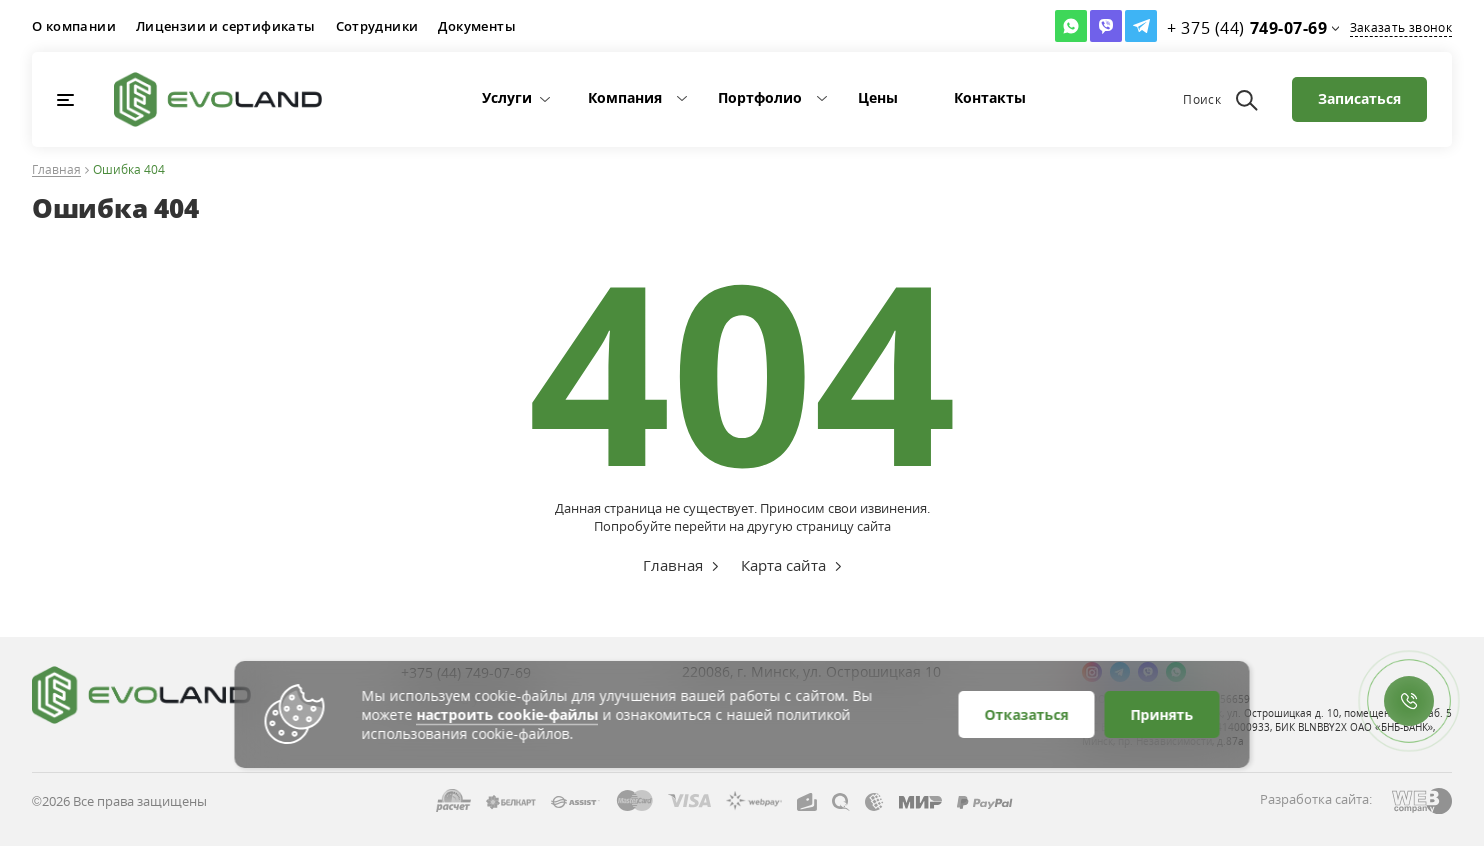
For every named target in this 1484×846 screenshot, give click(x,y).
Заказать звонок (1401, 27)
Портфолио (760, 97)
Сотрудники (377, 26)
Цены (878, 97)
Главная (56, 170)
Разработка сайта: (1316, 799)
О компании (74, 26)
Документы (477, 26)
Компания (625, 97)
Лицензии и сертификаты (226, 26)
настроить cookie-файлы (508, 714)
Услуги (507, 97)
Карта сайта (783, 565)
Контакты (990, 97)
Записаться (1359, 98)
